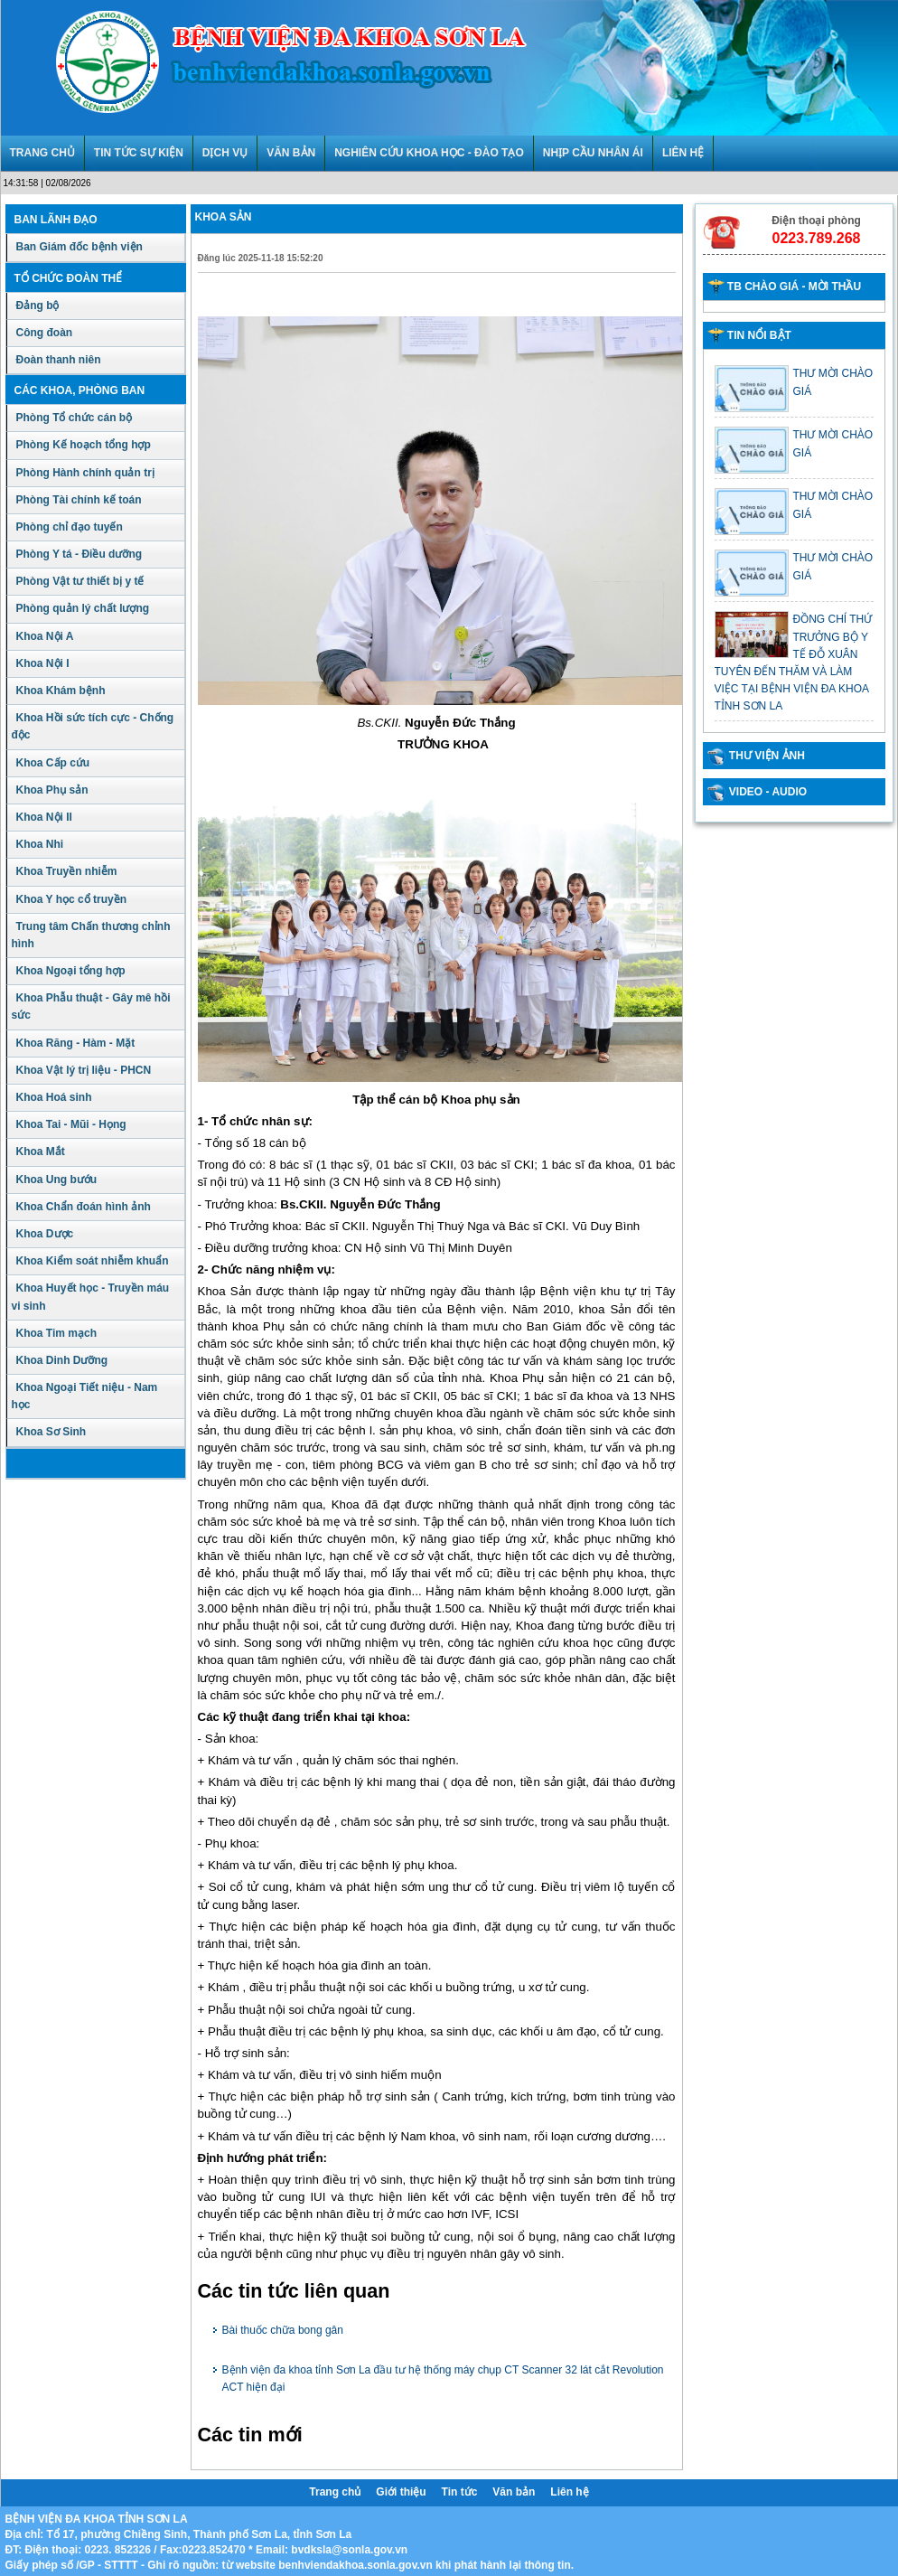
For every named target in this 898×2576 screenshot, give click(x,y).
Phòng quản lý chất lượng (83, 608)
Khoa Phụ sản (52, 790)
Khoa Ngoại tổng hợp (71, 970)
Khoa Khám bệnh (61, 690)
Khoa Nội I (43, 663)
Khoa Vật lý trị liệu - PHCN (84, 1070)
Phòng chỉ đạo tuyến (69, 527)
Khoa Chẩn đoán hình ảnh (83, 1206)
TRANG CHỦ (42, 152)
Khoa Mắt (40, 1151)
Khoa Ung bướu (57, 1179)
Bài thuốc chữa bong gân (282, 2330)
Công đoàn (44, 332)
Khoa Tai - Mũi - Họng (71, 1124)
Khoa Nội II (44, 817)
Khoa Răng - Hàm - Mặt (76, 1043)
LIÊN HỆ (683, 152)
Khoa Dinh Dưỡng (62, 1360)
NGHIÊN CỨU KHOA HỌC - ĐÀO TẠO (429, 152)
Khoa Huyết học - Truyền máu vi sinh (91, 1297)
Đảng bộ (38, 305)
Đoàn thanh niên (58, 359)
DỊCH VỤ (225, 152)
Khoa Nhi (40, 844)
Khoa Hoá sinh (54, 1097)
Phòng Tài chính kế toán (79, 500)
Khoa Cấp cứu (53, 763)
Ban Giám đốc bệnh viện (79, 246)
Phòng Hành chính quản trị (85, 472)
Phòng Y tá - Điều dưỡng (79, 554)
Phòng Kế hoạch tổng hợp (83, 444)
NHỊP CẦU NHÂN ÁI (593, 152)
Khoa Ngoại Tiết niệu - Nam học (85, 1396)
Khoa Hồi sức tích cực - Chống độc (93, 726)
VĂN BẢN (291, 152)
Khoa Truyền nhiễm (66, 871)
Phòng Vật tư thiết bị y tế (80, 581)
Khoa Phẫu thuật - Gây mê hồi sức (91, 1006)
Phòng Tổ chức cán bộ (74, 417)
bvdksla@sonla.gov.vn (349, 2549)
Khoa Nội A (45, 636)
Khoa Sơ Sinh (51, 1431)
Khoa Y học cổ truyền (71, 899)
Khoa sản (223, 217)
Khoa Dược (45, 1233)
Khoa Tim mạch (56, 1333)
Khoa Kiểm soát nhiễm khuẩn (92, 1261)
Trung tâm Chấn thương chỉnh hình (91, 935)
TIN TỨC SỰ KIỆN (138, 152)
